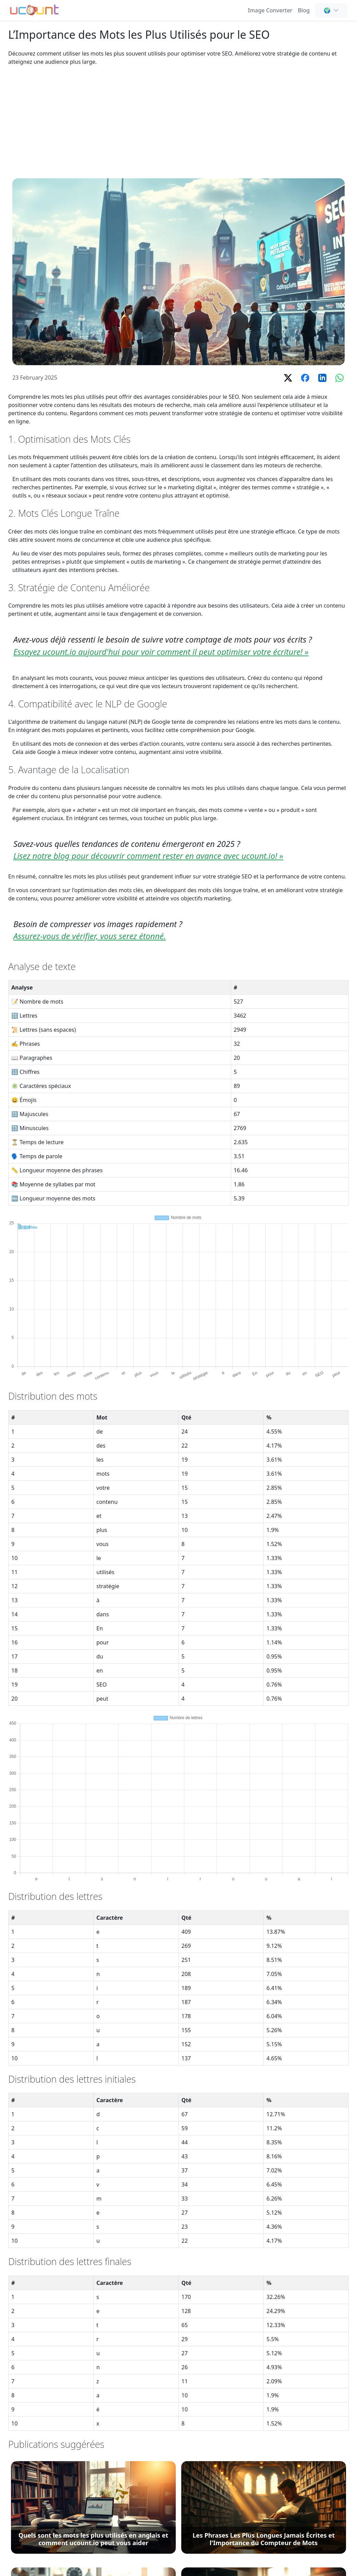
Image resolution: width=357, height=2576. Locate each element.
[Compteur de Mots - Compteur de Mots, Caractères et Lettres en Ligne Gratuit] (34, 9)
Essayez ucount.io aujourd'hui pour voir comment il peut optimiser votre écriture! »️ (161, 651)
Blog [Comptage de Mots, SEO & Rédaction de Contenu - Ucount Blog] (304, 10)
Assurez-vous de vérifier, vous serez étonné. (89, 936)
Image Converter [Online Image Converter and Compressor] (270, 10)
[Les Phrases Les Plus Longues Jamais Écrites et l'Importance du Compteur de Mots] (263, 2507)
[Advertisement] (178, 122)
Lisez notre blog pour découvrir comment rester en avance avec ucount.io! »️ (148, 855)
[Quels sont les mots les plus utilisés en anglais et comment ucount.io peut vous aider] (93, 2507)
